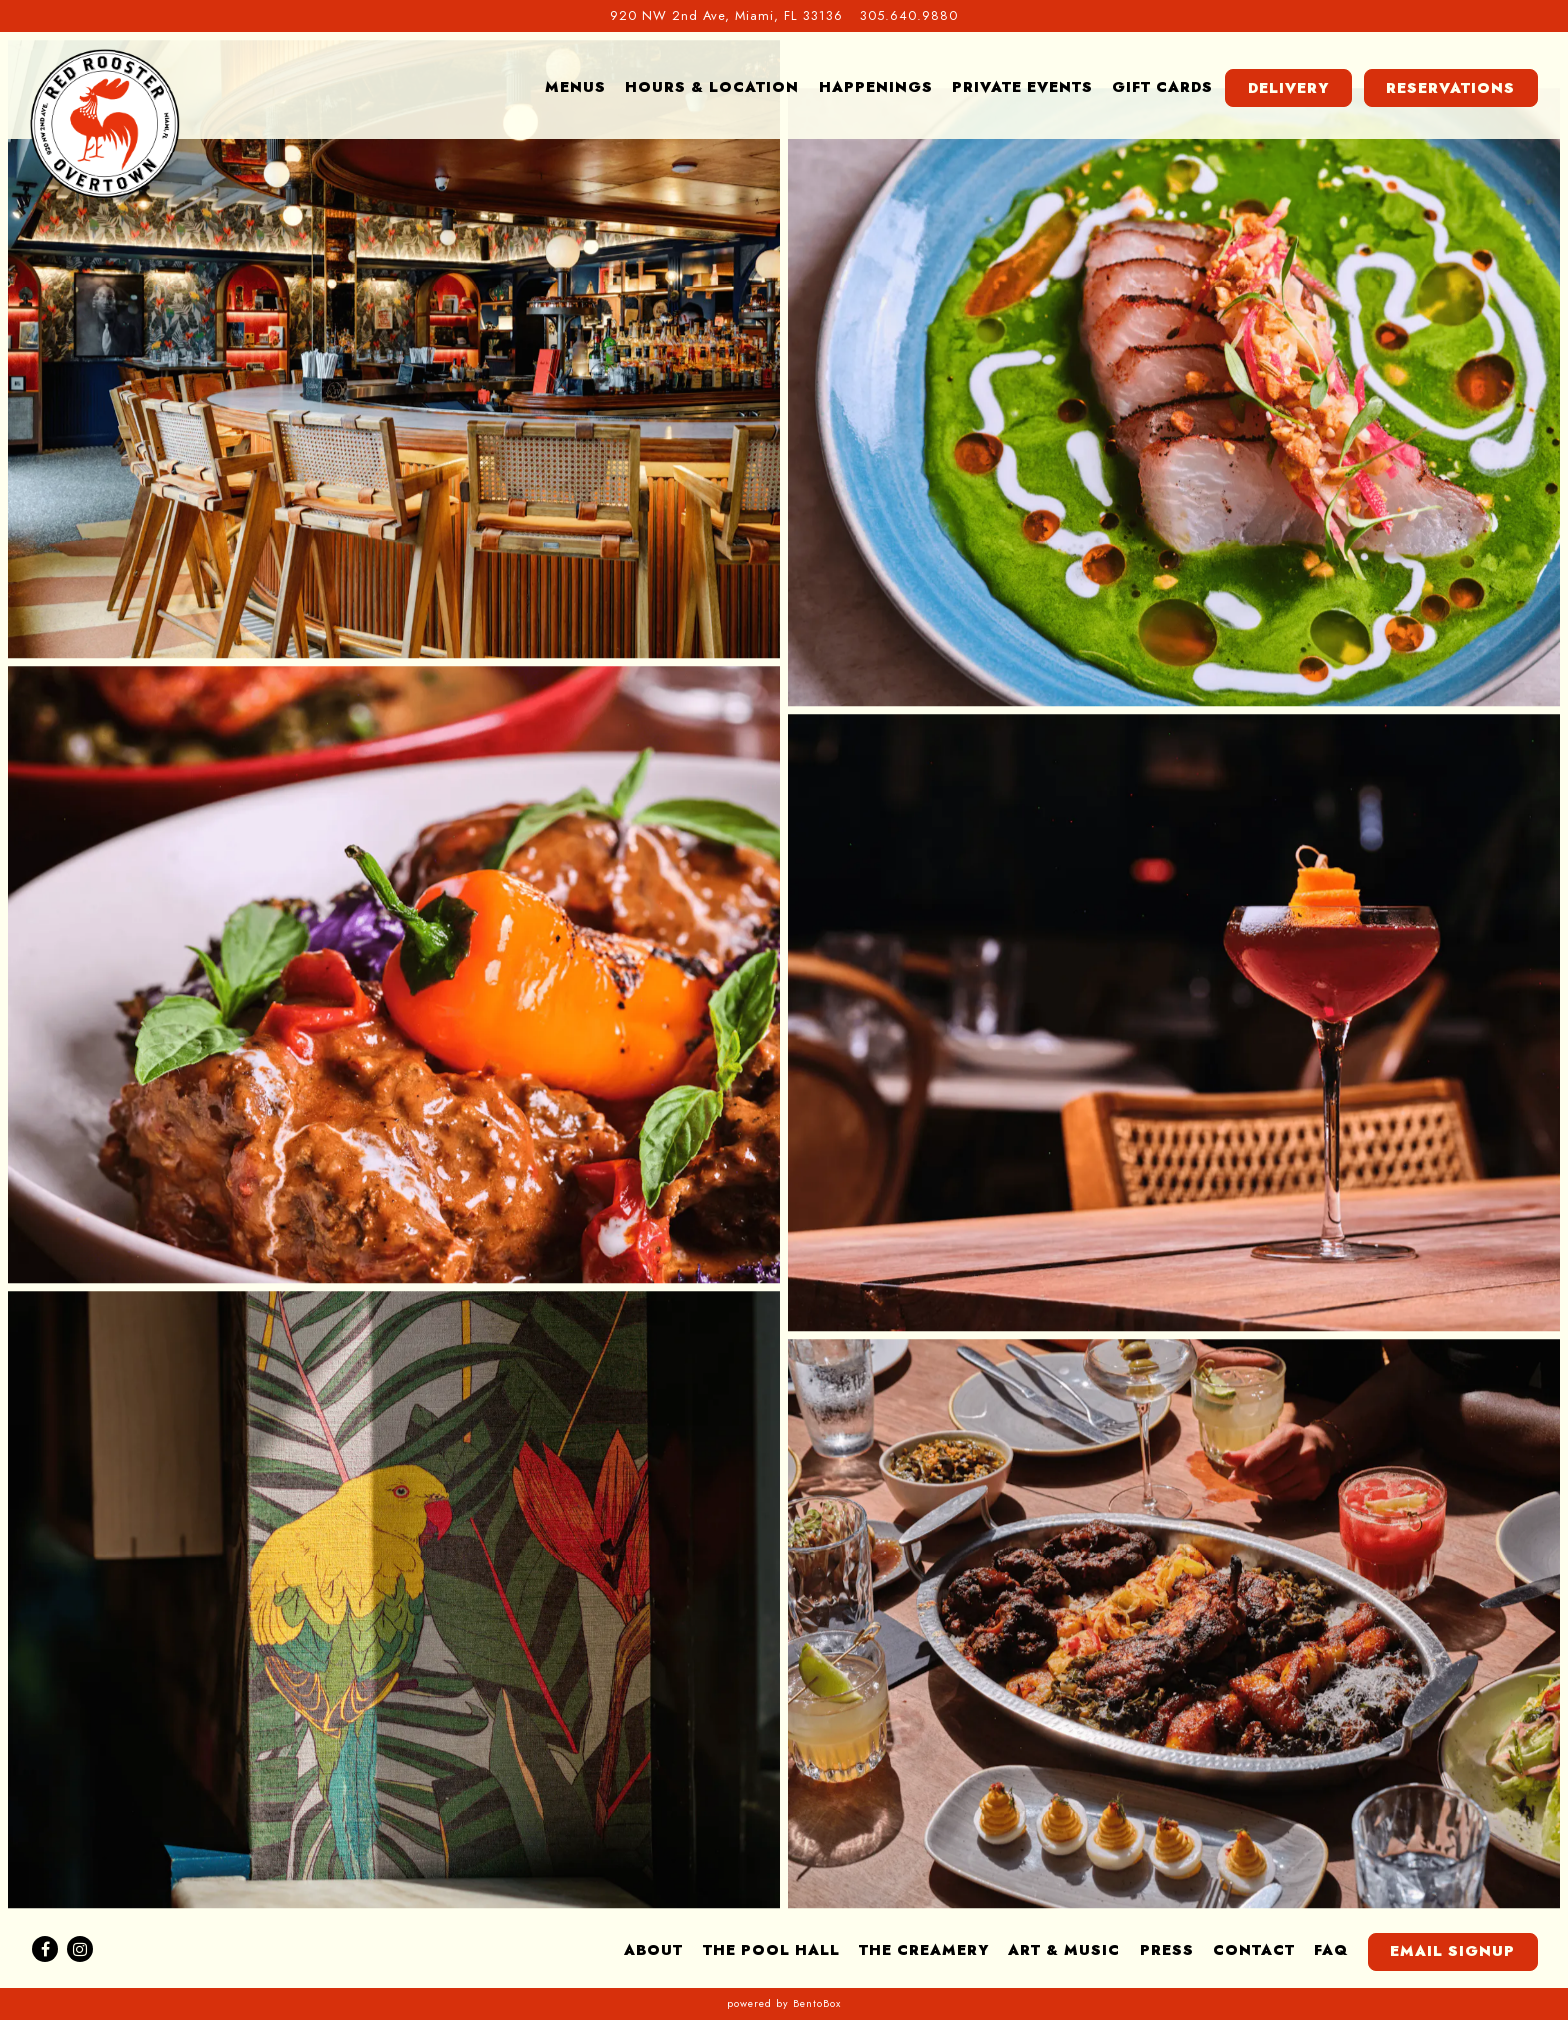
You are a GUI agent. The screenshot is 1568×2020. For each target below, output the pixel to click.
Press (1167, 1950)
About (653, 1950)
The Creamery (924, 1950)
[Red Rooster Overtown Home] (105, 123)
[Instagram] (80, 1949)
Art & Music (1064, 1950)
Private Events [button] (1022, 87)
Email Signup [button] (1452, 1951)
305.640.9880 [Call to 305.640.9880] (909, 15)
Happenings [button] (876, 87)
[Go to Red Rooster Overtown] (726, 15)
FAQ (1331, 1950)
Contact (1254, 1950)
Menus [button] (575, 87)
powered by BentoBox (784, 2003)
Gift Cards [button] (1162, 87)
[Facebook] (45, 1949)
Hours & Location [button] (712, 87)
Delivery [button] (1288, 88)
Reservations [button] (1450, 88)
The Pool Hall (771, 1950)
